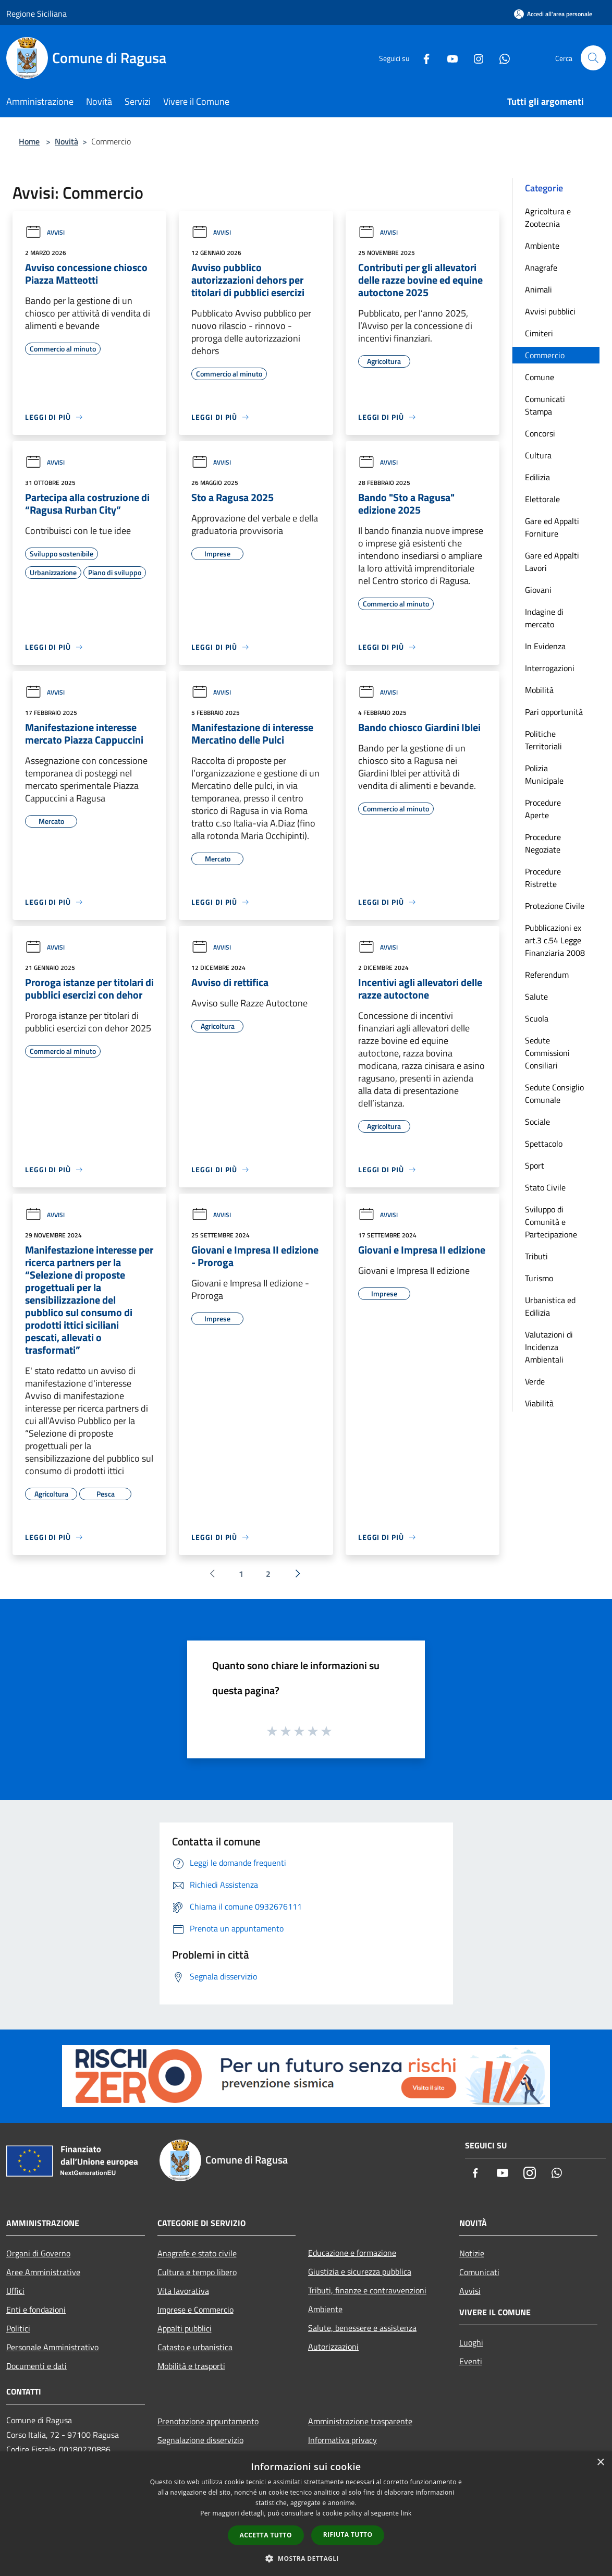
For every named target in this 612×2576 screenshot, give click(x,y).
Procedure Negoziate (543, 843)
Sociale (537, 1121)
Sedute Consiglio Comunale (554, 1093)
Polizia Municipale (544, 774)
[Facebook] (422, 58)
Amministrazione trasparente (360, 2421)
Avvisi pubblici (550, 311)
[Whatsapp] (500, 58)
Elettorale (542, 499)
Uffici (15, 2291)
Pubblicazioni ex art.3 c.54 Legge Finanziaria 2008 (555, 940)
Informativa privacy (342, 2440)
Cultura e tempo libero (197, 2272)
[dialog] (306, 2513)
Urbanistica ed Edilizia (550, 1306)
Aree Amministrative (43, 2272)
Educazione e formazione (352, 2252)
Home (29, 141)
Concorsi (540, 433)
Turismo (539, 1278)
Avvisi (45, 232)
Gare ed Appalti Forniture (552, 527)
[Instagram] (474, 58)
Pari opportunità (554, 712)
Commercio (545, 355)
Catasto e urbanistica (194, 2347)
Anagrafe (541, 267)
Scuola (536, 1018)
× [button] (600, 2462)
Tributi (536, 1256)
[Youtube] (448, 58)
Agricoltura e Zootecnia (548, 217)
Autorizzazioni (333, 2346)
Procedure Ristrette (543, 877)
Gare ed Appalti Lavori (552, 561)
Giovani (538, 590)
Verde (535, 1381)
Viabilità (539, 1403)
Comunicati (479, 2272)
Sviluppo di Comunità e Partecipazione (551, 1222)
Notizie (471, 2253)
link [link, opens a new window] (406, 2513)
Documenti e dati (36, 2366)
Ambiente (542, 245)
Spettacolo (543, 1143)
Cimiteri (539, 333)
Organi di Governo (38, 2253)
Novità (66, 141)
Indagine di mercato (544, 617)
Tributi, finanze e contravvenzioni (367, 2290)
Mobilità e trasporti (191, 2366)
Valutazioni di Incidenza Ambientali (549, 1347)
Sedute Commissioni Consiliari (547, 1053)
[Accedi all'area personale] (553, 14)
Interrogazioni (549, 668)
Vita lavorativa (183, 2291)
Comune (539, 377)
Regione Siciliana (36, 13)
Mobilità (539, 690)
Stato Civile (545, 1187)
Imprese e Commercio (195, 2309)
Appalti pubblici (184, 2328)
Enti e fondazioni (36, 2309)
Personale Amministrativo (52, 2347)
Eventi (470, 2361)
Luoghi (471, 2342)
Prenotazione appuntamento (208, 2421)
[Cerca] (593, 57)
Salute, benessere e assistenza (362, 2328)
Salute (536, 996)
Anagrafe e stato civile (197, 2253)
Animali (538, 289)
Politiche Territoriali (543, 739)
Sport (534, 1165)
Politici (18, 2328)
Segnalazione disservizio (200, 2440)
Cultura (538, 455)
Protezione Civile (554, 906)
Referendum (547, 974)
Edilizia (537, 477)
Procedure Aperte (543, 808)
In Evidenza (545, 646)
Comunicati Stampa (545, 405)
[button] (306, 2558)
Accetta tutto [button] (266, 2535)
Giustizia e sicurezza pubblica (359, 2271)
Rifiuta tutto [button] (348, 2534)
